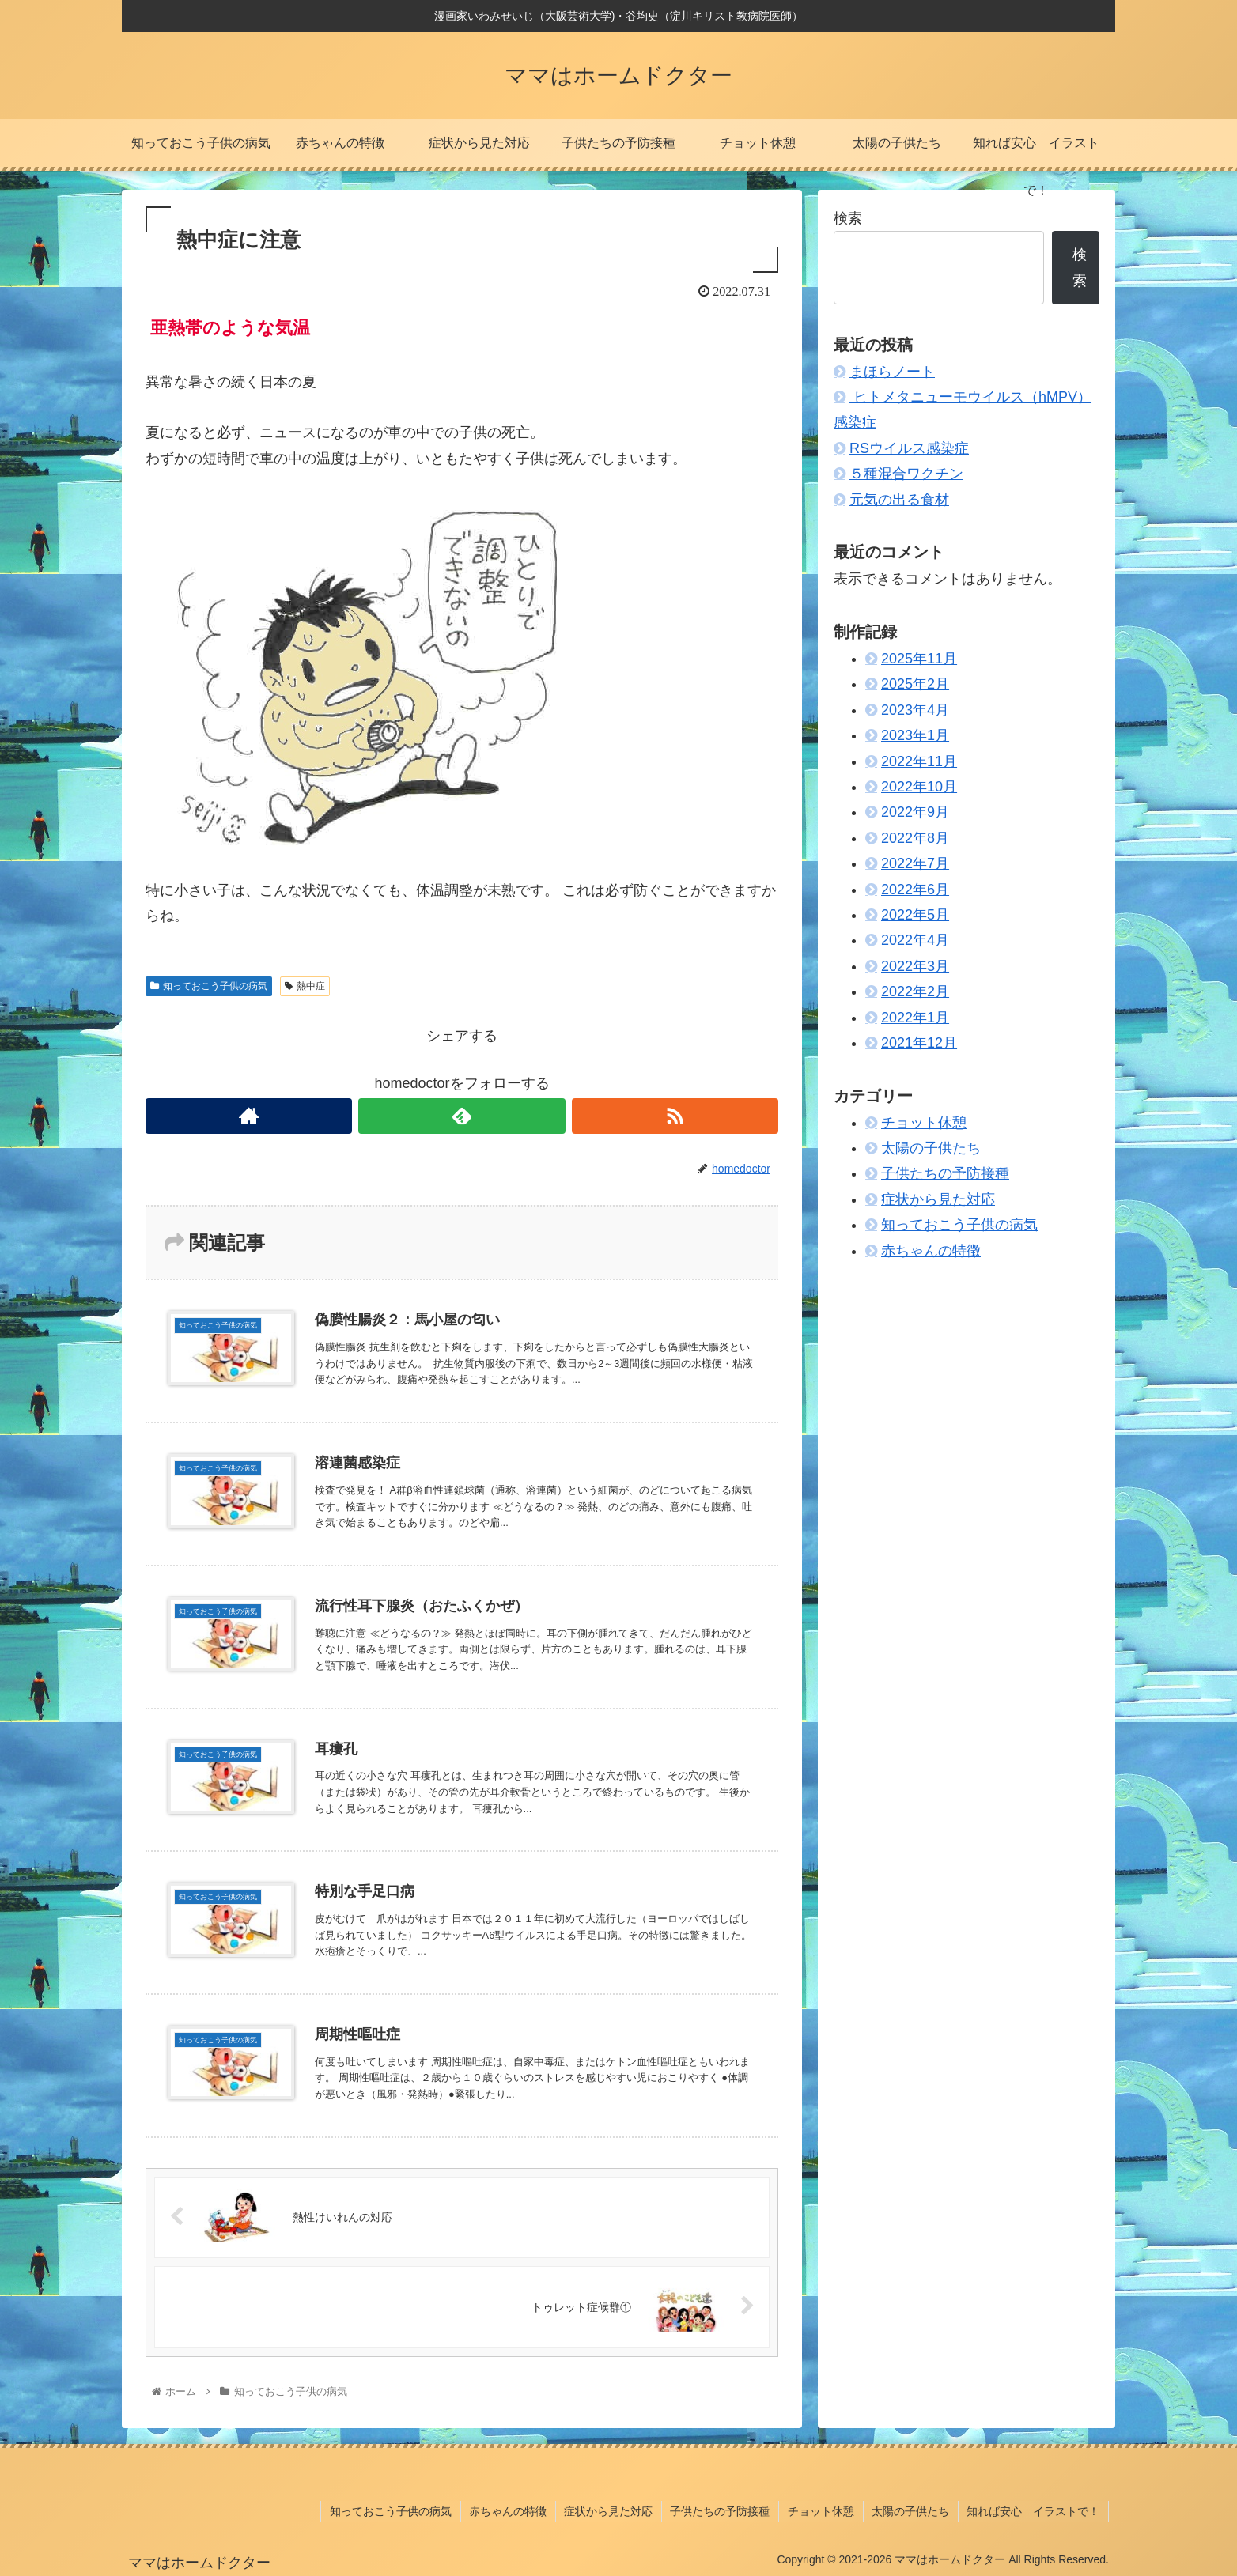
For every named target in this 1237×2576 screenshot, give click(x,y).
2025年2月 (915, 684)
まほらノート (892, 372)
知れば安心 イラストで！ (1033, 2511)
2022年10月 (919, 787)
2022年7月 (915, 863)
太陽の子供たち (931, 1148)
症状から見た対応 (938, 1199)
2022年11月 (919, 761)
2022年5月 (915, 915)
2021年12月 (919, 1043)
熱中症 (305, 985)
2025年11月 (919, 659)
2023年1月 (915, 735)
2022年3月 (915, 966)
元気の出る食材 (899, 500)
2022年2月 (915, 991)
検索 (848, 218)
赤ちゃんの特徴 (931, 1251)
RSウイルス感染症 (909, 448)
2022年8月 (915, 838)
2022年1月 (915, 1017)
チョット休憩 (924, 1123)
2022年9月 (915, 812)
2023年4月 (915, 710)
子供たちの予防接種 (945, 1173)
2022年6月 (915, 889)
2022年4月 (915, 940)
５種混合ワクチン (906, 474)
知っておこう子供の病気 (208, 985)
